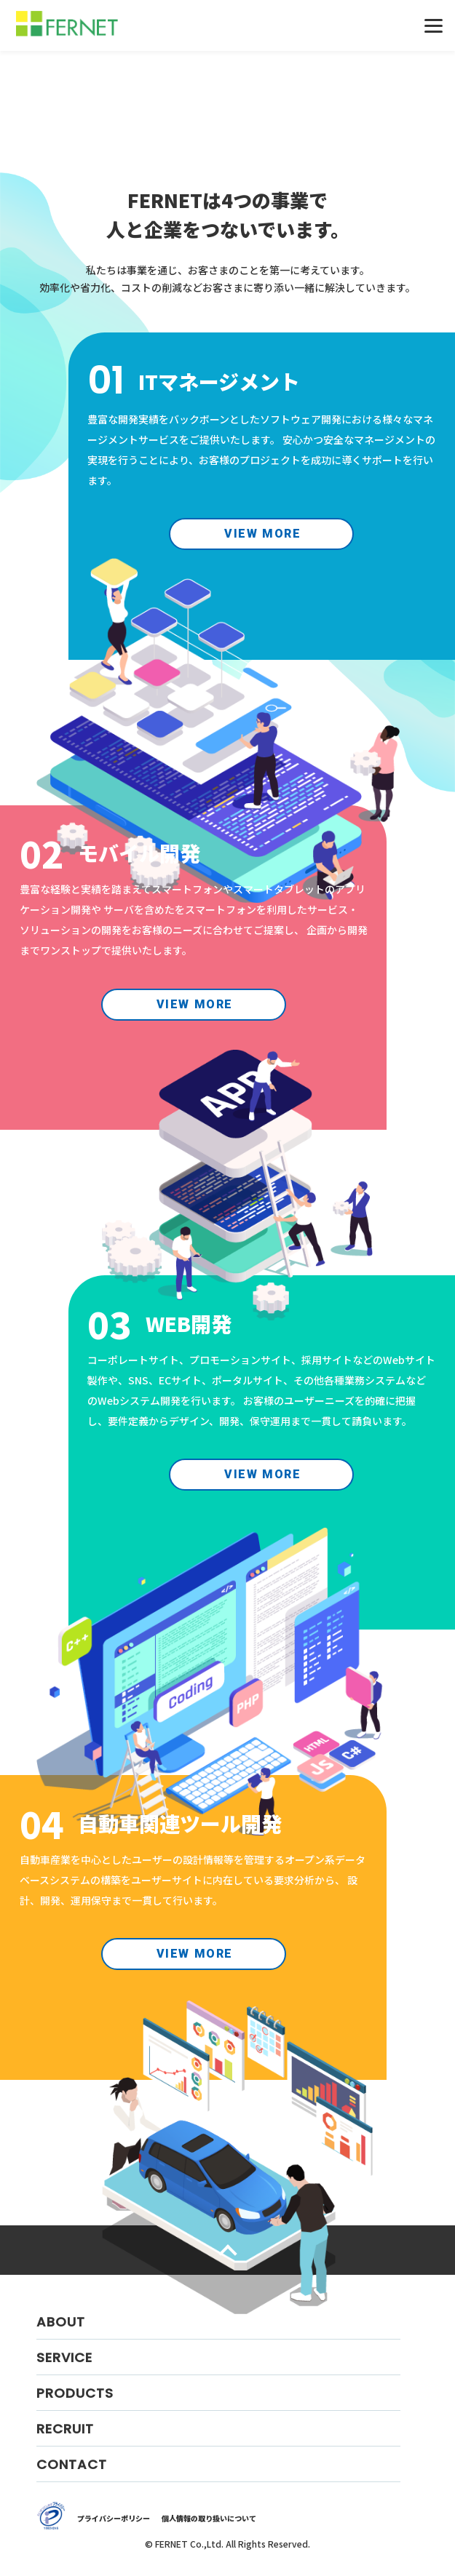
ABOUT (60, 2322)
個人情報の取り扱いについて (209, 2518)
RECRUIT (65, 2429)
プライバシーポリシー (113, 2518)
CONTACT (71, 2464)
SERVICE (64, 2357)
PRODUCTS (75, 2393)
